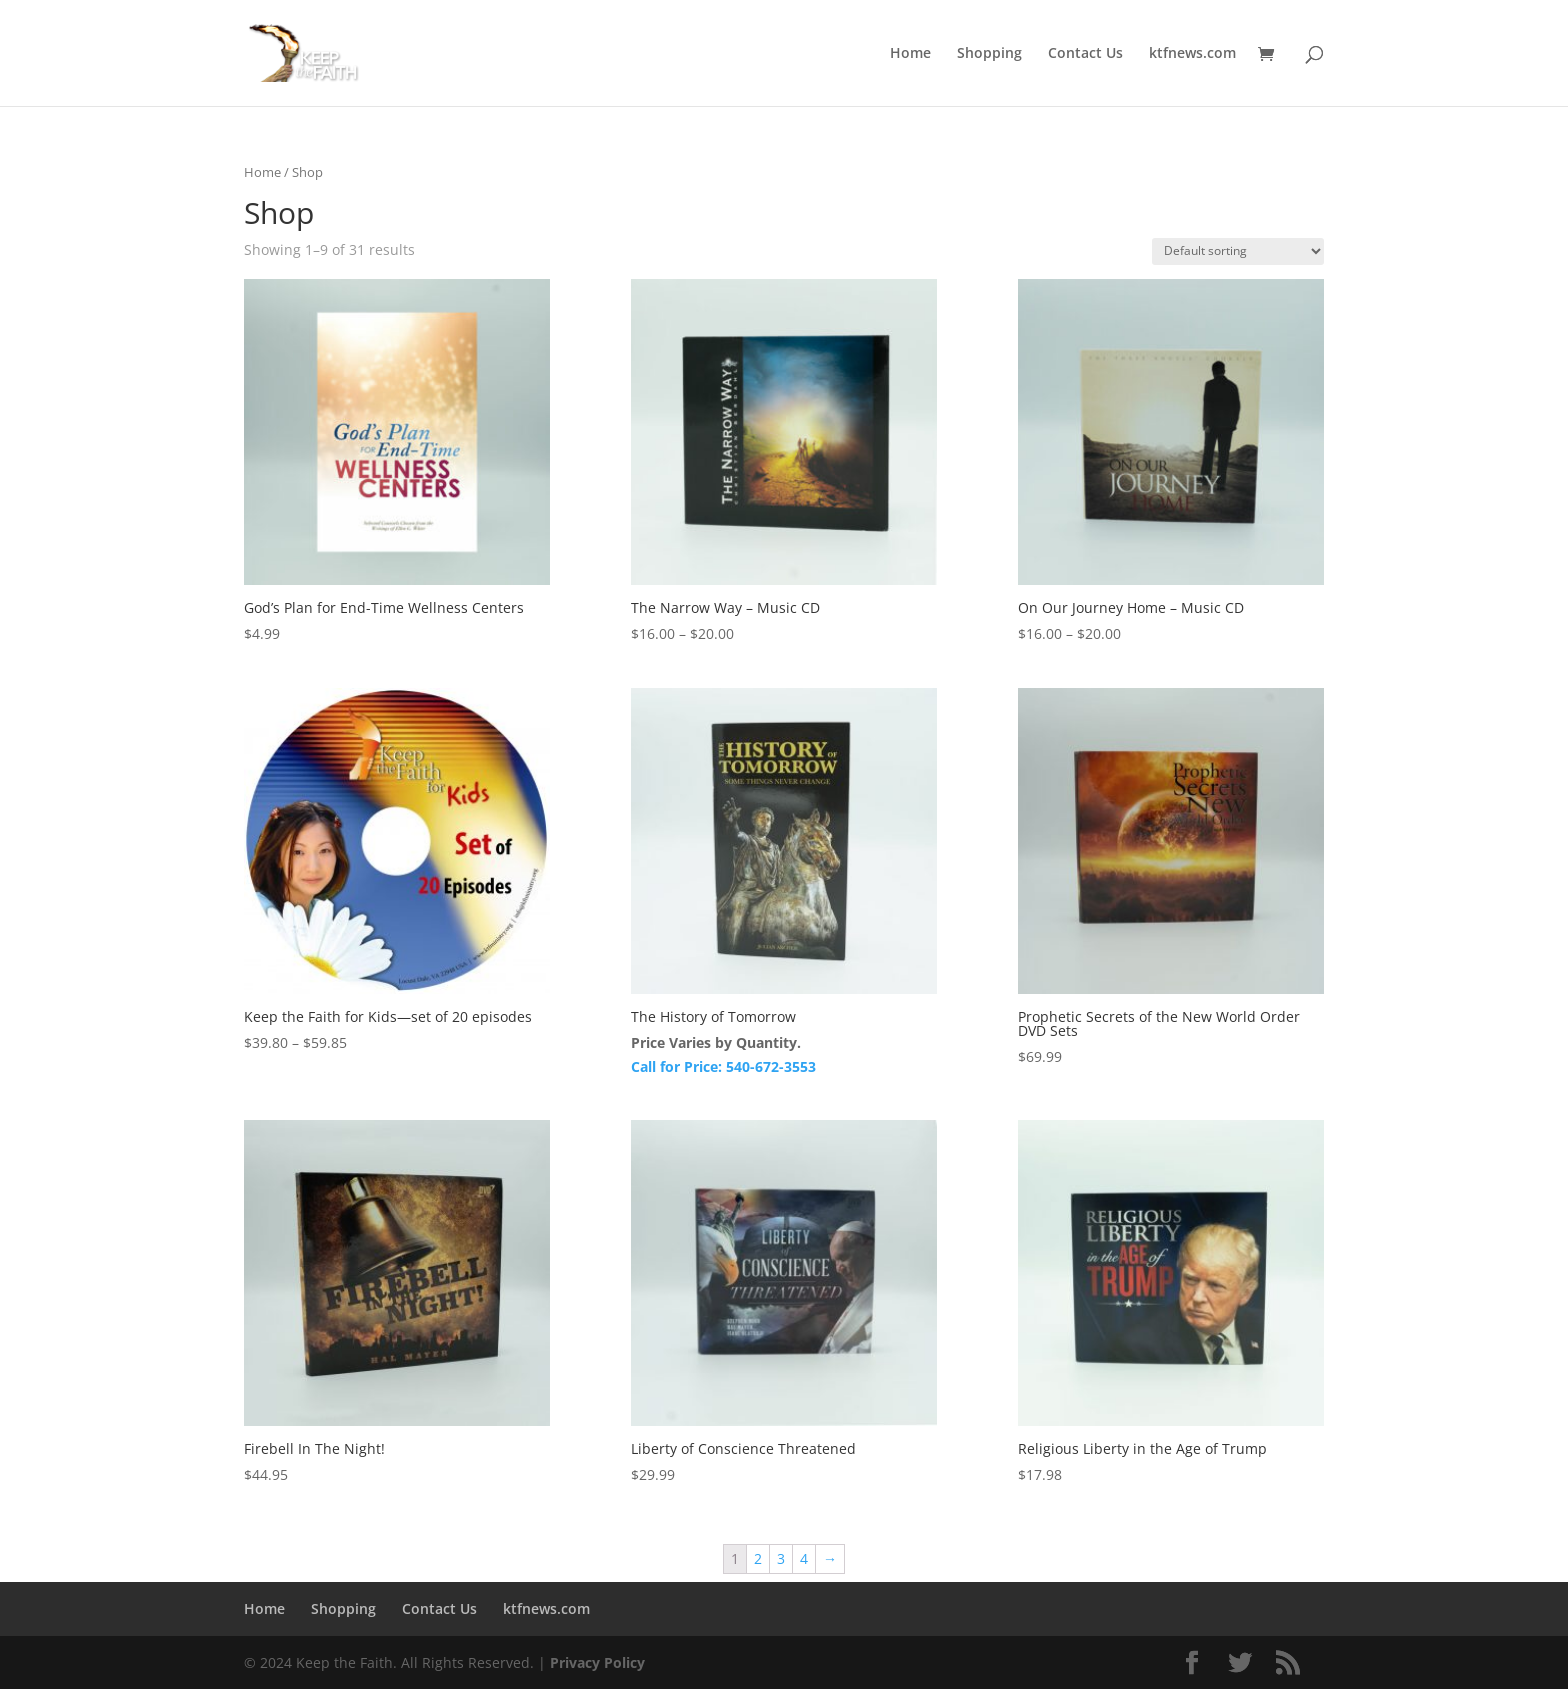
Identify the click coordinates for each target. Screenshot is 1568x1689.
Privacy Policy (597, 1662)
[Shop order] (1238, 251)
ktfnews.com (1192, 54)
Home (910, 54)
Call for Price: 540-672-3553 (723, 1066)
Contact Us (1085, 54)
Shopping (989, 54)
